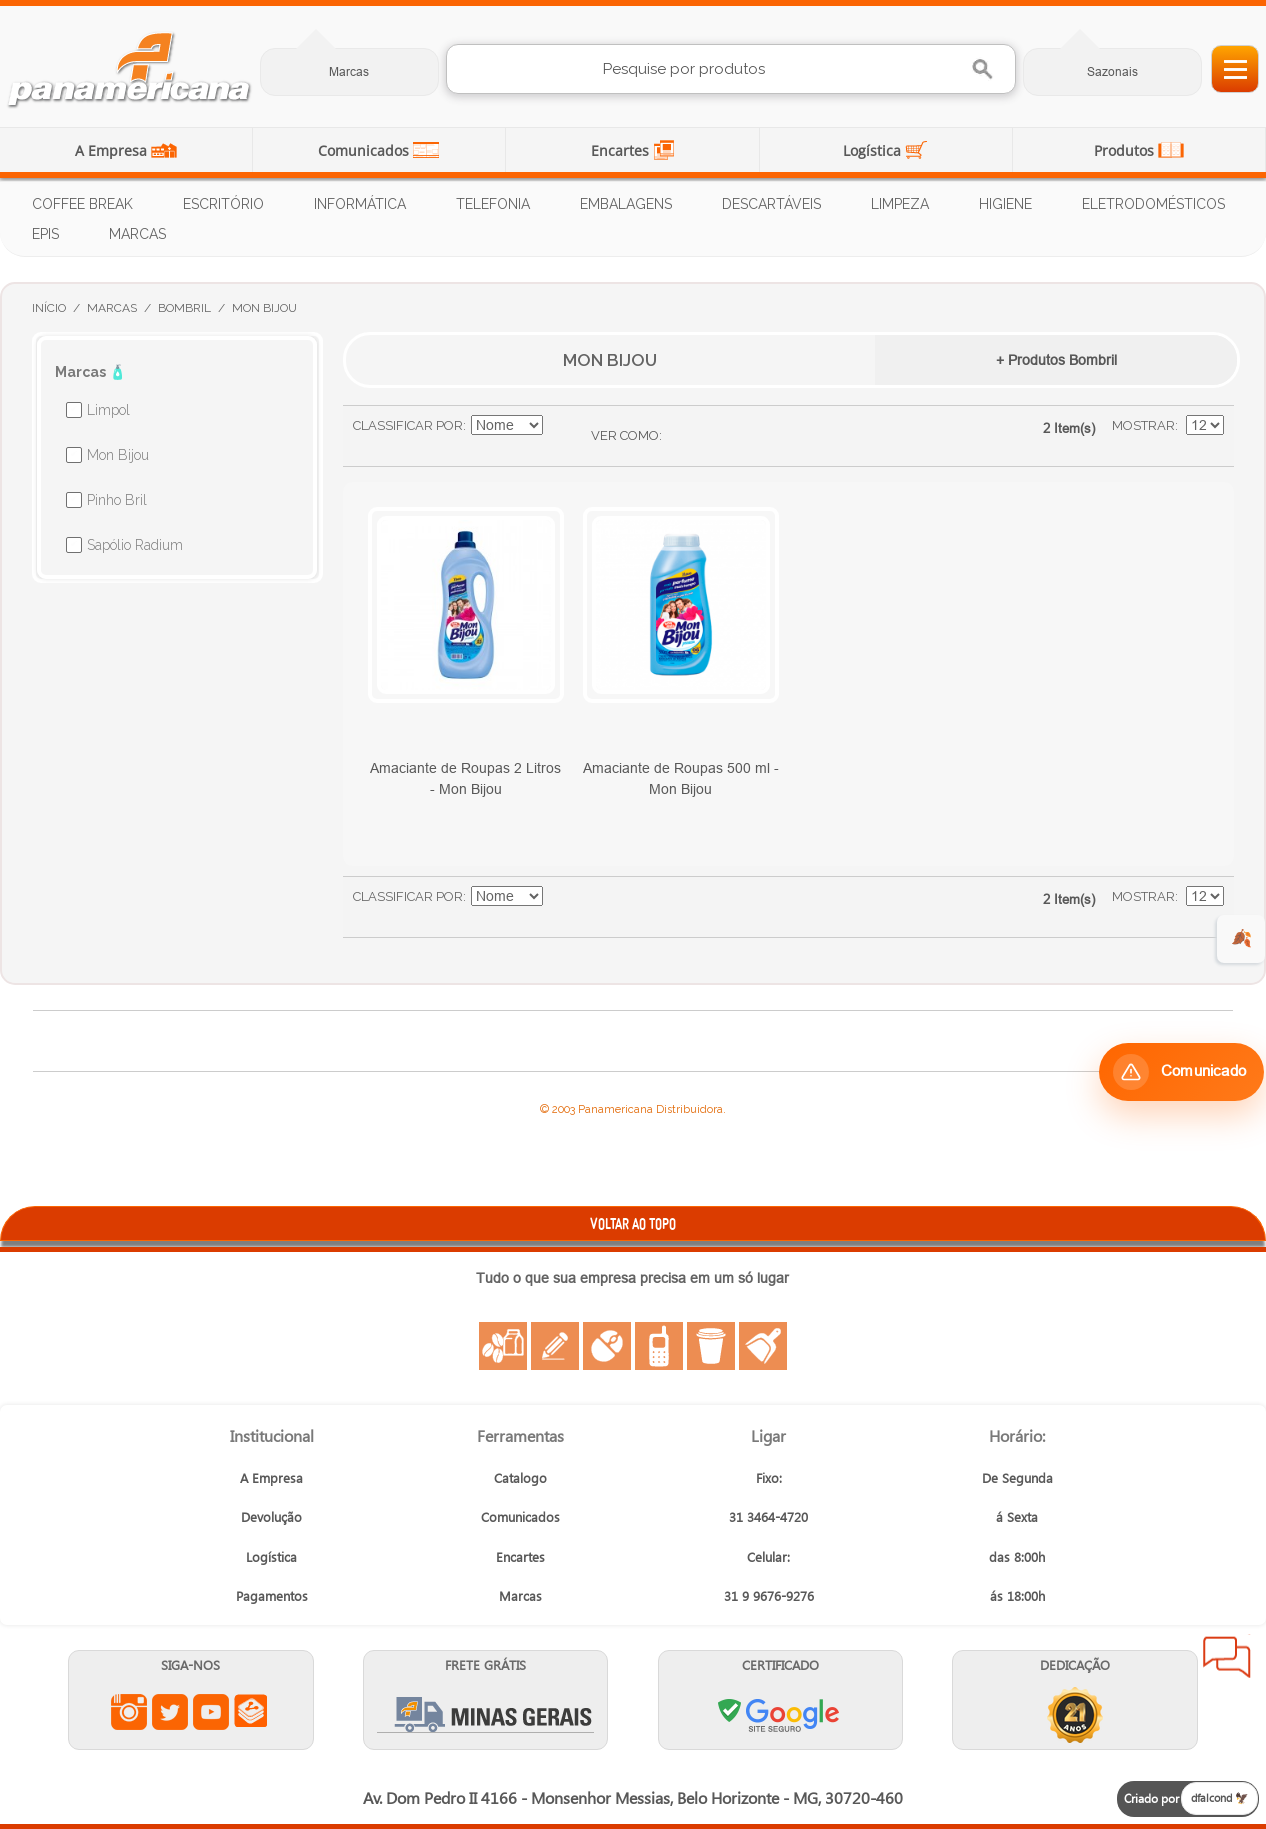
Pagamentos (272, 1595)
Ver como (625, 435)
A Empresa (113, 150)
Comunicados (365, 150)
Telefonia (493, 204)
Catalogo (520, 1477)
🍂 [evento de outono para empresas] (1241, 938)
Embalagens (626, 204)
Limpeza (900, 204)
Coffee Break (82, 204)
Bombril (184, 308)
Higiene (1005, 204)
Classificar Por (408, 425)
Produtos (1126, 150)
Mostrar (1143, 425)
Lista (717, 436)
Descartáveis (771, 204)
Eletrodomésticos (1153, 204)
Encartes (622, 150)
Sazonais (1112, 71)
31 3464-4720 (768, 1516)
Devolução (271, 1516)
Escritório (223, 204)
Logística (874, 150)
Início (49, 308)
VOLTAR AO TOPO (633, 1223)
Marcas (349, 71)
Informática (360, 204)
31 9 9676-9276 (769, 1595)
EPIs (45, 234)
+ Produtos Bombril (1056, 360)
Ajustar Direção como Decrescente (561, 426)
